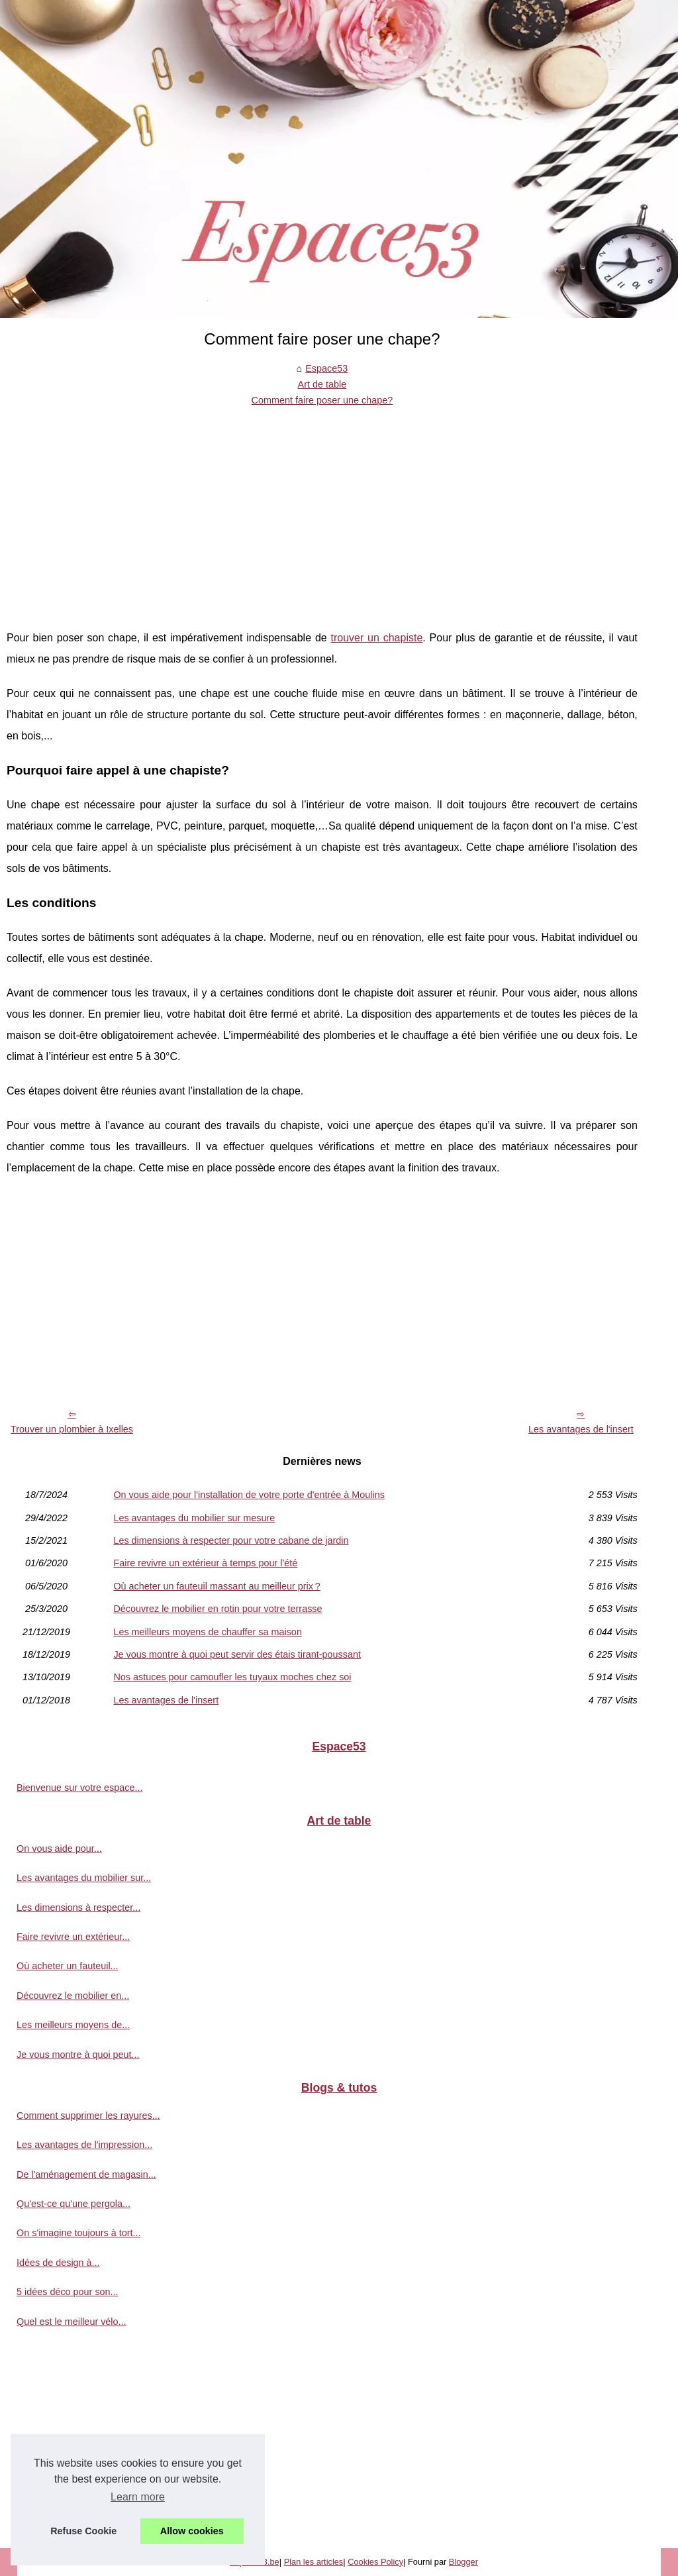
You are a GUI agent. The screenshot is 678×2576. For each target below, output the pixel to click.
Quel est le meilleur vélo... (71, 2321)
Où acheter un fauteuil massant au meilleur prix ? (216, 1586)
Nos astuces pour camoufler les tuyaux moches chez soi (232, 1677)
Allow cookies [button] (192, 2531)
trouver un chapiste (377, 637)
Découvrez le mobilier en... (73, 1995)
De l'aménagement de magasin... (86, 2174)
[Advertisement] (322, 508)
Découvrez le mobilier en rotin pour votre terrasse (217, 1608)
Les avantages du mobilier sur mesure (194, 1518)
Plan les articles (314, 2562)
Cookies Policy (375, 2562)
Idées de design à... (58, 2262)
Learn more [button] (138, 2496)
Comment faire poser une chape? (322, 400)
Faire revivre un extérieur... (73, 1936)
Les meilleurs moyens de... (73, 2024)
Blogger (463, 2562)
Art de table (322, 384)
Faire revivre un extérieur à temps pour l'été (205, 1563)
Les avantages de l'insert (581, 1429)
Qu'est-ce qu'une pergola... (73, 2203)
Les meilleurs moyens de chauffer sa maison (207, 1632)
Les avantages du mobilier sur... (84, 1877)
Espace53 (326, 368)
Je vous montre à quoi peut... (78, 2054)
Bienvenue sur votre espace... (79, 1787)
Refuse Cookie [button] (83, 2531)
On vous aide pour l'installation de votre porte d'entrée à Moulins (248, 1494)
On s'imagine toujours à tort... (79, 2232)
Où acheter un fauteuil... (68, 1965)
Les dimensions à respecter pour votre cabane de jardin (230, 1540)
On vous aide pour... (59, 1848)
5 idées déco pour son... (68, 2291)
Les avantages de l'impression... (84, 2144)
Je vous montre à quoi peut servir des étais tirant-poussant (237, 1654)
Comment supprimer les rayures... (88, 2115)
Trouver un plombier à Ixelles (72, 1429)
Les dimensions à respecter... (78, 1907)
